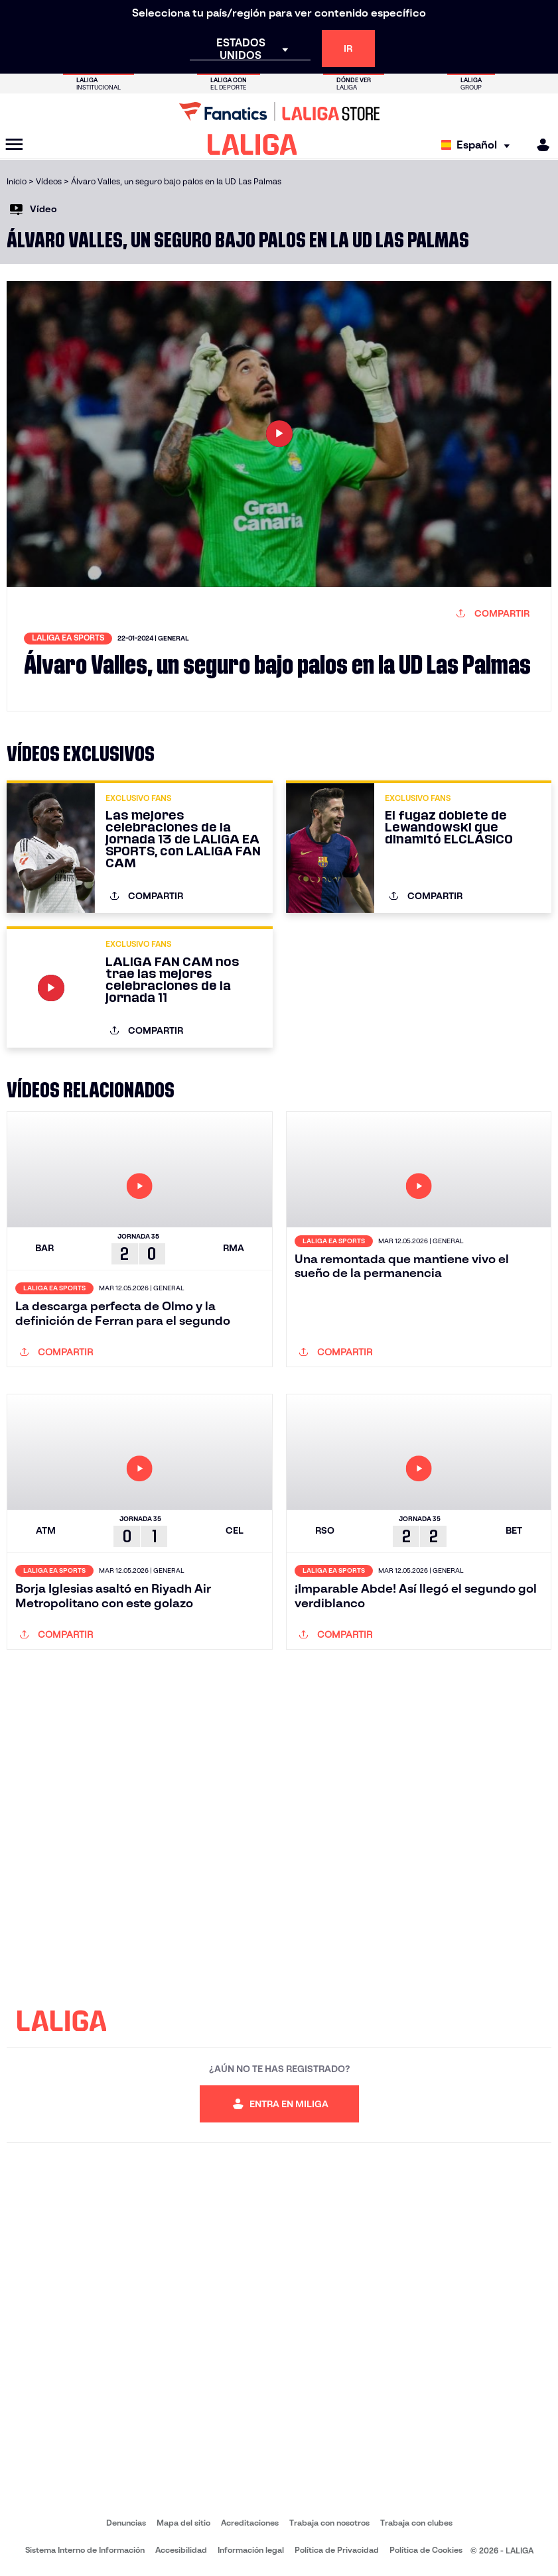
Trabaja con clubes (416, 2522)
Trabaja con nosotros (329, 2522)
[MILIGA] (539, 145)
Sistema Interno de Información (85, 2549)
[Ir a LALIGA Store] (279, 111)
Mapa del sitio (183, 2522)
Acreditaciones (250, 2522)
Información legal (251, 2549)
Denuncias (126, 2522)
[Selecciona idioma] (479, 144)
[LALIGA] (252, 144)
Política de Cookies (425, 2549)
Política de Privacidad (337, 2549)
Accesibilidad (181, 2549)
